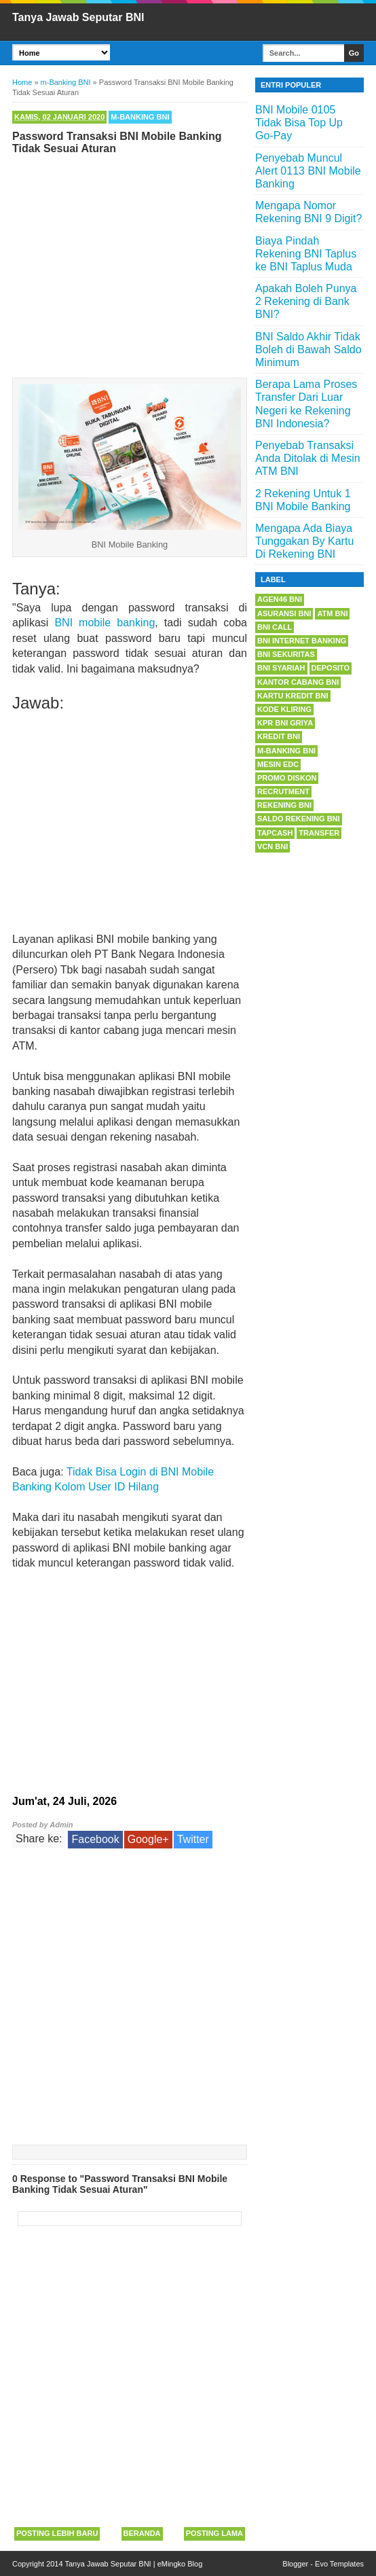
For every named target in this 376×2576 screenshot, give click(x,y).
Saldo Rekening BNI (298, 819)
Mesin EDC (278, 764)
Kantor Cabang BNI (298, 682)
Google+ (148, 1839)
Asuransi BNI (284, 613)
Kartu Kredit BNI (292, 696)
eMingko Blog (180, 2564)
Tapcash (275, 833)
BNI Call (274, 627)
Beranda (142, 2533)
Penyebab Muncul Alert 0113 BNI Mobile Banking (308, 171)
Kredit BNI (278, 736)
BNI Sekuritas (286, 654)
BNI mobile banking (104, 622)
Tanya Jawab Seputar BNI (78, 17)
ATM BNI (332, 613)
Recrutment (283, 791)
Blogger (295, 2564)
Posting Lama (214, 2533)
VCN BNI (272, 846)
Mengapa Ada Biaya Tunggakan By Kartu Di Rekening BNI (304, 541)
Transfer (319, 833)
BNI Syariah (281, 668)
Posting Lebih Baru (57, 2533)
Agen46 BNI (279, 599)
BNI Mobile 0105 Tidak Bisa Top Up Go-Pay (299, 122)
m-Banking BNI (140, 117)
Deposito (331, 668)
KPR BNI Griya (285, 723)
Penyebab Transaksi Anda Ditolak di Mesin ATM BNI (307, 458)
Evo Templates (339, 2564)
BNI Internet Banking (301, 641)
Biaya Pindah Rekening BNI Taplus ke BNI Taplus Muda (305, 253)
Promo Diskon (286, 778)
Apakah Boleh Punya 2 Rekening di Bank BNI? (305, 301)
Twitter (193, 1839)
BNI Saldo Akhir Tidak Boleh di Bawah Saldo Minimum (308, 349)
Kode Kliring (284, 709)
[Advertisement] (129, 263)
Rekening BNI (284, 805)
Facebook (95, 1839)
